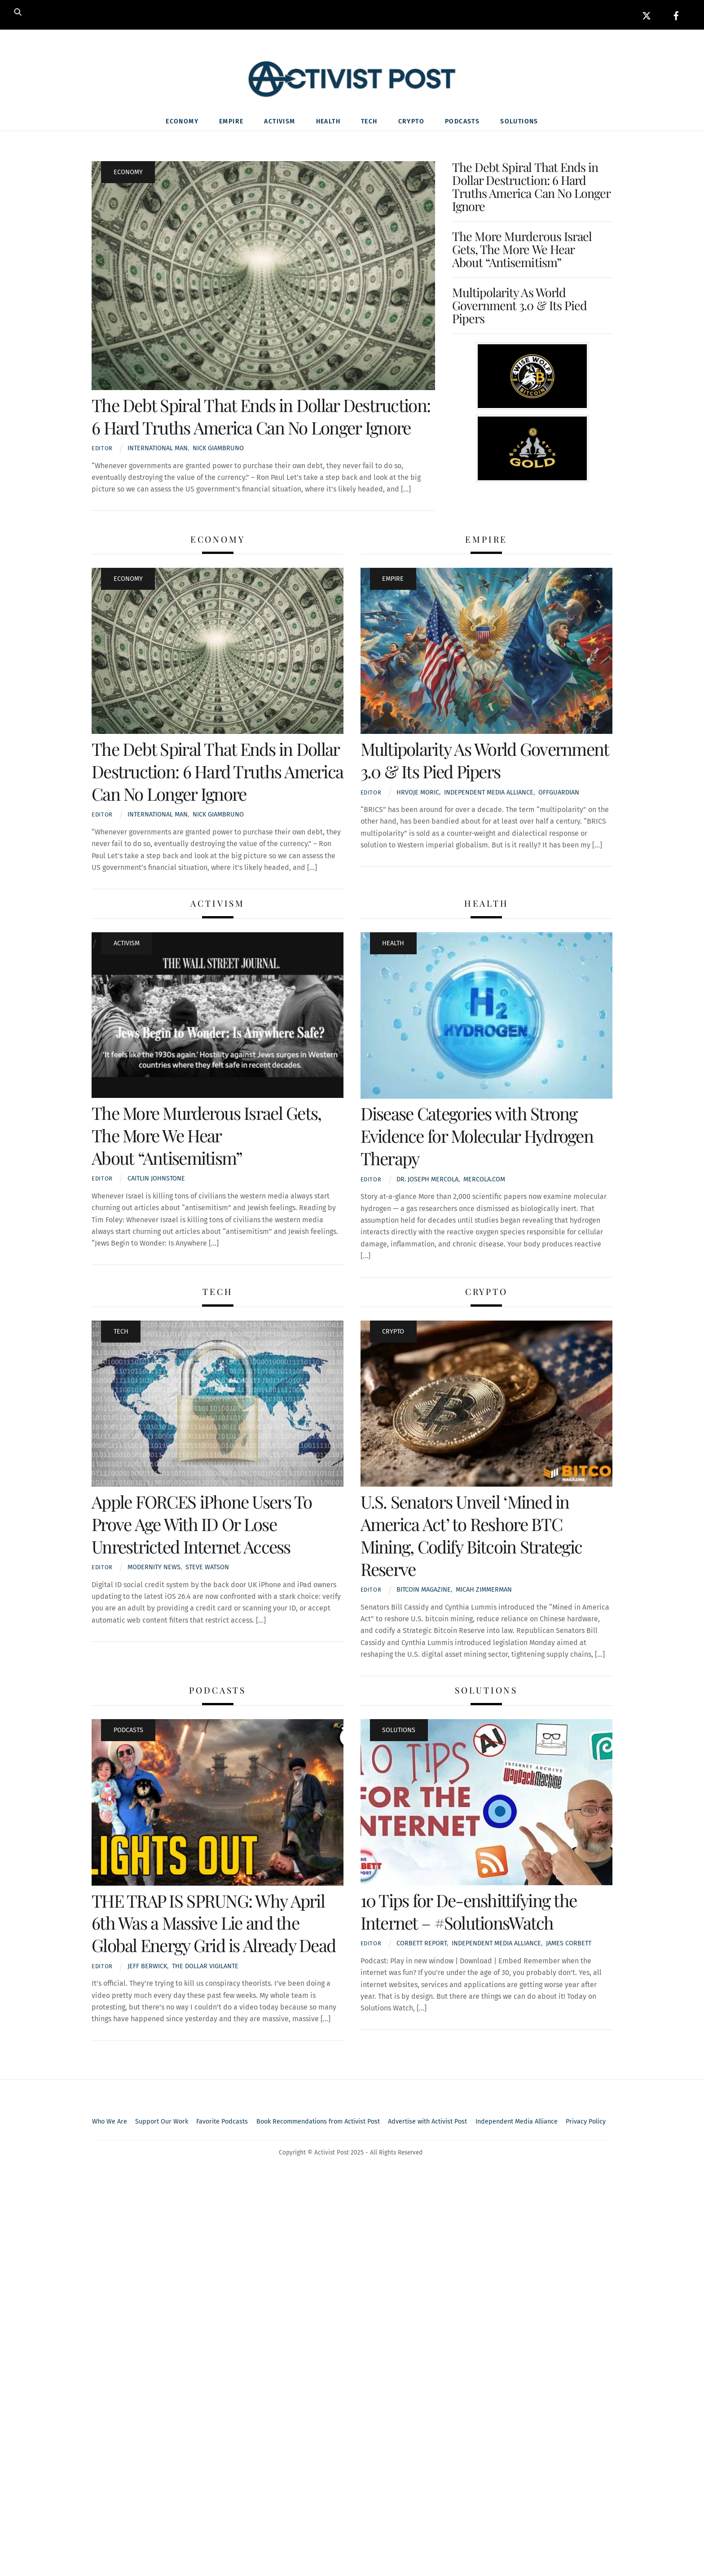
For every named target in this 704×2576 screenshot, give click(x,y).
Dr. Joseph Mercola (427, 1180)
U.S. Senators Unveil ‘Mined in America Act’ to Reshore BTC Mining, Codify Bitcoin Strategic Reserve (471, 1536)
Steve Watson (207, 1568)
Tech (369, 122)
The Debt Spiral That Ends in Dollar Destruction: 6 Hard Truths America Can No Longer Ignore (261, 417)
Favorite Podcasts (222, 2122)
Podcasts (462, 122)
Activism (279, 122)
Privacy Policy (586, 2122)
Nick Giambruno (218, 449)
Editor (102, 449)
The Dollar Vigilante (205, 1967)
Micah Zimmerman (484, 1590)
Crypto (411, 122)
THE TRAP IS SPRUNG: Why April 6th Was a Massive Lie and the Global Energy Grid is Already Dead (213, 1924)
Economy (182, 122)
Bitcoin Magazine (423, 1590)
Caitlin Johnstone (156, 1179)
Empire (231, 122)
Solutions (519, 122)
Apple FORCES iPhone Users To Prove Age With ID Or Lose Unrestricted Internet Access (202, 1525)
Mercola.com (484, 1180)
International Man (158, 449)
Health (328, 122)
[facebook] (676, 14)
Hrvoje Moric (417, 793)
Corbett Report (421, 1944)
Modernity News (154, 1568)
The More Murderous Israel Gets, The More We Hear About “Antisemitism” (522, 250)
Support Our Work (161, 2122)
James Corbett (568, 1944)
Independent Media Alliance (516, 2122)
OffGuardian (558, 793)
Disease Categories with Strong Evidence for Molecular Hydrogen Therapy (477, 1136)
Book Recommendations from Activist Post (318, 2122)
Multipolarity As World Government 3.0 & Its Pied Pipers (519, 306)
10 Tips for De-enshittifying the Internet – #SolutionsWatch (469, 1912)
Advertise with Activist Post (427, 2122)
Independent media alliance (488, 793)
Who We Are (109, 2122)
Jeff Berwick (147, 1967)
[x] (647, 14)
